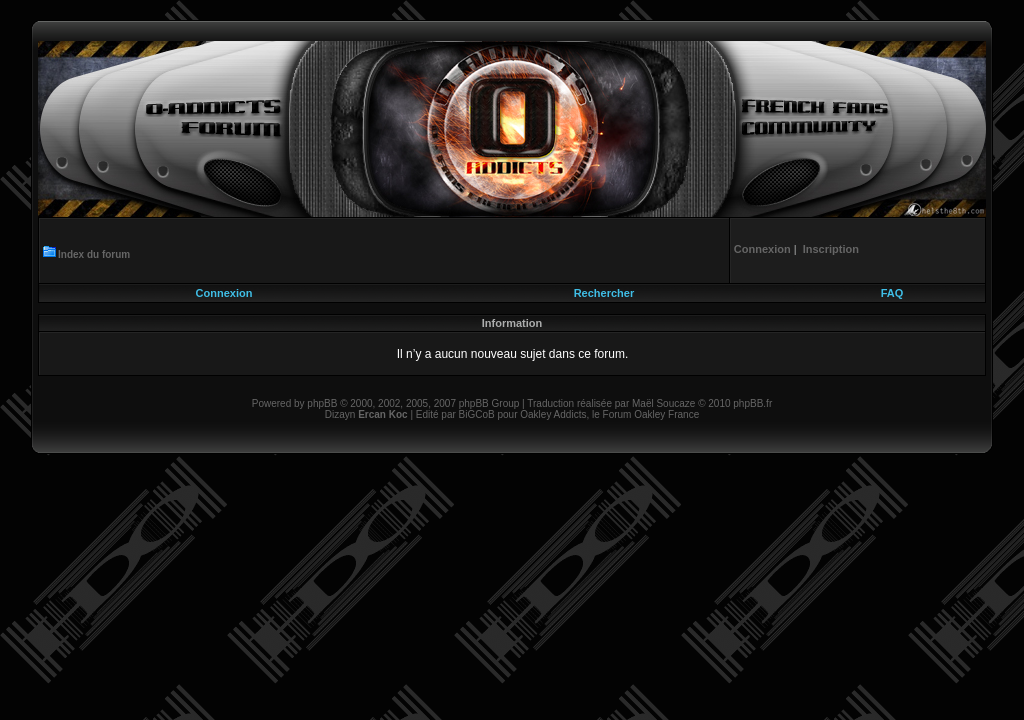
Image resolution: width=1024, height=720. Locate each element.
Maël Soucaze (663, 403)
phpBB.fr (752, 403)
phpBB (322, 403)
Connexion (224, 293)
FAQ (892, 293)
